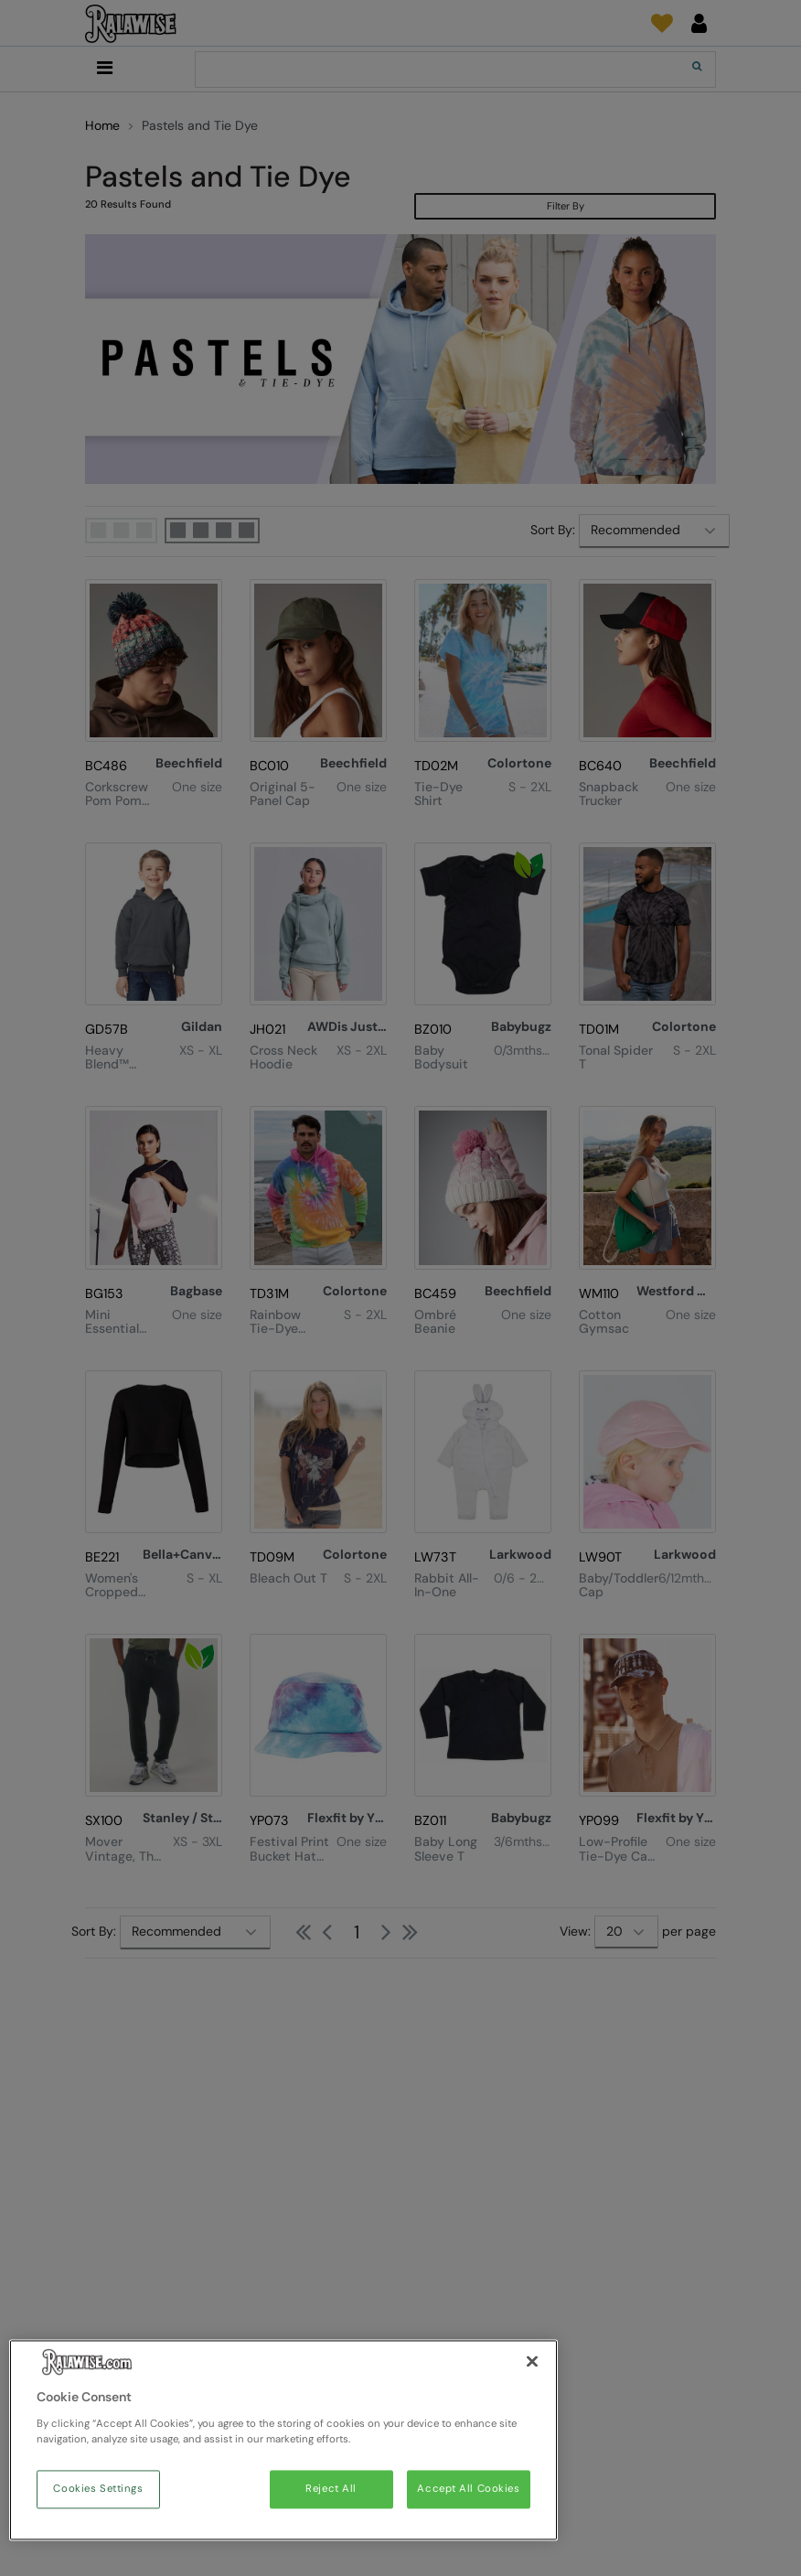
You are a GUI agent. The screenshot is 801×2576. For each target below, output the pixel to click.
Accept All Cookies (468, 2489)
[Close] (532, 2362)
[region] (283, 2440)
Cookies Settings (98, 2489)
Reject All (331, 2489)
